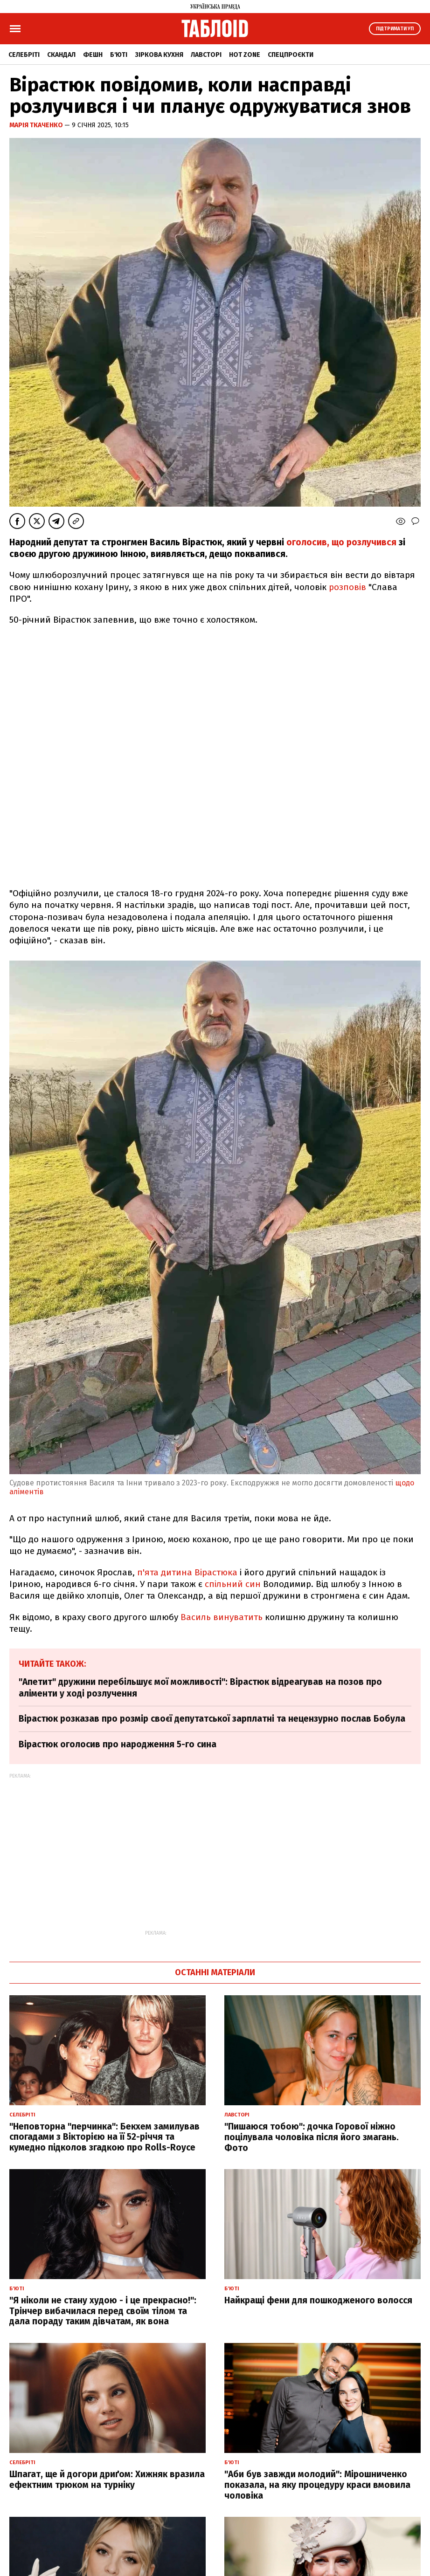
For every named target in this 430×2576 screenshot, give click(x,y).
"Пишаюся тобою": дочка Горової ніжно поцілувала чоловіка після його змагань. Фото (311, 2137)
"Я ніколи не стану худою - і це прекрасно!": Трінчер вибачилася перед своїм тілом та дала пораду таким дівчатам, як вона (102, 2311)
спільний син (233, 1584)
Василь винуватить (221, 1617)
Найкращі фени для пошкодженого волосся (318, 2300)
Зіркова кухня (159, 55)
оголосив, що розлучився (342, 542)
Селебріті (24, 55)
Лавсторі (206, 55)
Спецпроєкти (290, 55)
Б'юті (118, 55)
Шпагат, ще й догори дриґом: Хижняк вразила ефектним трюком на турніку (107, 2479)
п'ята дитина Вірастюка (187, 1572)
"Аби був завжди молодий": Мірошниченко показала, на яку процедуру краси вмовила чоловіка (317, 2485)
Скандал (61, 55)
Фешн (93, 55)
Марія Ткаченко (36, 125)
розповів (347, 587)
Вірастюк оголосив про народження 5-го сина (117, 1744)
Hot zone (244, 55)
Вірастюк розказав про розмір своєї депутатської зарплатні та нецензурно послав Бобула (212, 1718)
